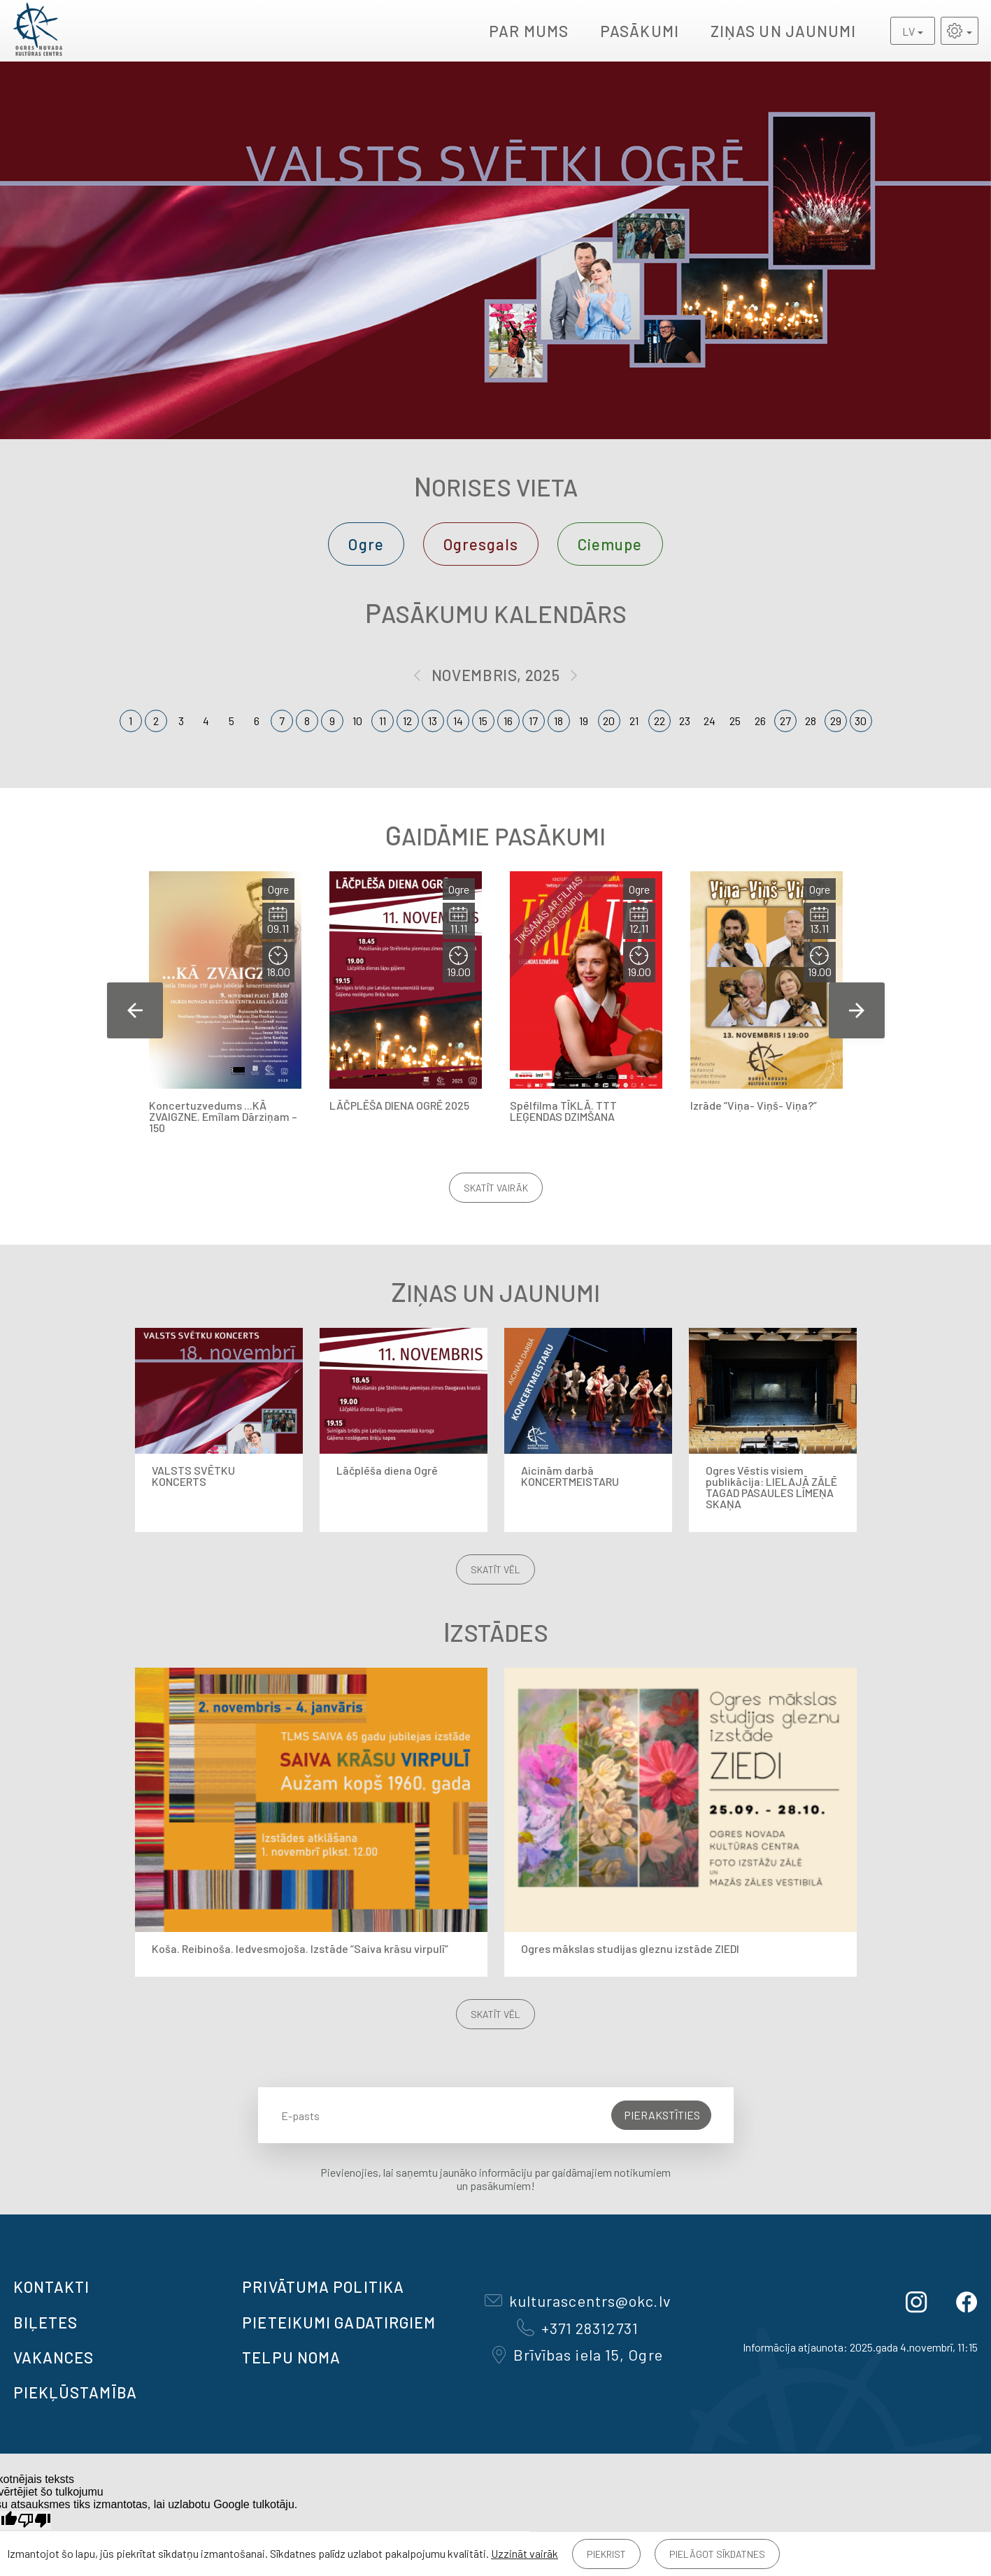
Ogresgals (480, 544)
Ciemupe (610, 544)
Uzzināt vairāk (524, 2553)
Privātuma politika (323, 2286)
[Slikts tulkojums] (34, 2520)
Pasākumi (639, 31)
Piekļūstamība (75, 2392)
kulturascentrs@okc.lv (578, 2300)
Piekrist (606, 2554)
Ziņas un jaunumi (784, 31)
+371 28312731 (578, 2328)
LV (908, 31)
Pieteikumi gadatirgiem (339, 2322)
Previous (135, 1010)
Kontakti (51, 2286)
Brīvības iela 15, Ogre (577, 2354)
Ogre (365, 544)
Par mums (529, 31)
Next (857, 1010)
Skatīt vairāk (496, 1188)
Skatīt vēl (495, 1569)
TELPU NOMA (291, 2357)
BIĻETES (45, 2322)
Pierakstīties (662, 2114)
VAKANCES (53, 2357)
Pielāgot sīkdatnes (717, 2554)
